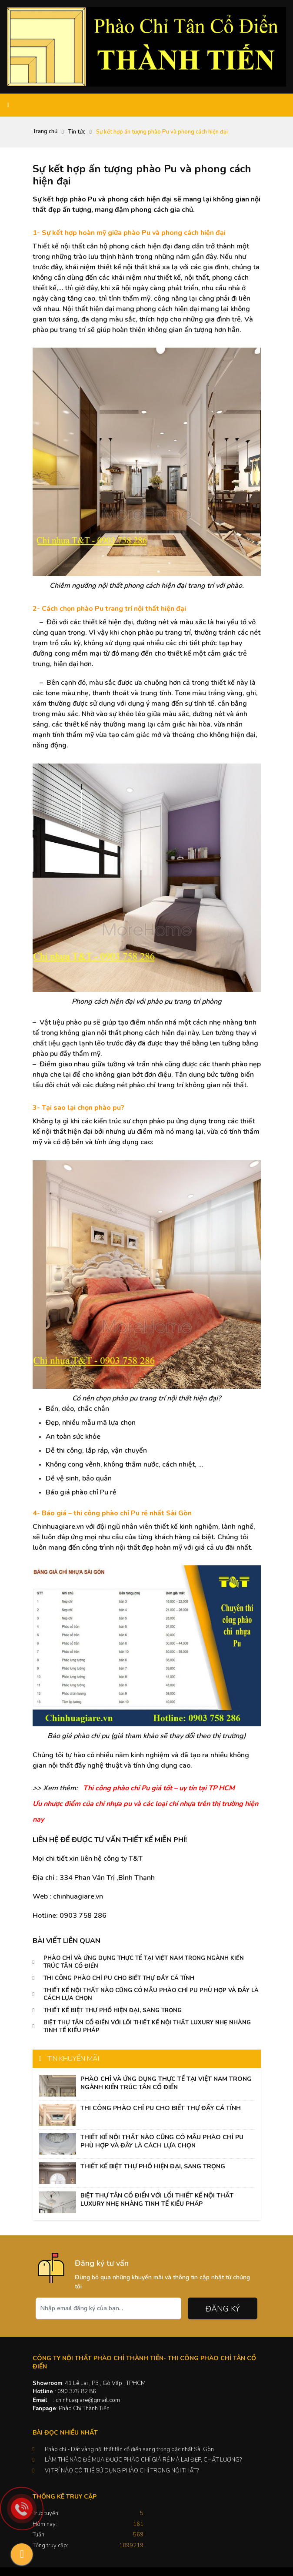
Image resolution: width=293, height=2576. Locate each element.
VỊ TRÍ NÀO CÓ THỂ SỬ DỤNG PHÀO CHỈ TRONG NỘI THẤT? (122, 2471)
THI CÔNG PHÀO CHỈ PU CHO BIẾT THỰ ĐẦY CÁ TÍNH (118, 1978)
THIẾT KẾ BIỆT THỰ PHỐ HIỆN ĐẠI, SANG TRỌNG (112, 2010)
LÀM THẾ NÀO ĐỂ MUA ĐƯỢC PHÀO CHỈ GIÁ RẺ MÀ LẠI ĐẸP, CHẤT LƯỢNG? (143, 2460)
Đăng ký (223, 2309)
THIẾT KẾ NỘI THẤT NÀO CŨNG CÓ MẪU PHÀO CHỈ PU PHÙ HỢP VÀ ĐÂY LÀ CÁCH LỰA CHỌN (161, 2141)
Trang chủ (45, 131)
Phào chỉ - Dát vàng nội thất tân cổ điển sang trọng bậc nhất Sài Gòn (129, 2449)
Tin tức (76, 132)
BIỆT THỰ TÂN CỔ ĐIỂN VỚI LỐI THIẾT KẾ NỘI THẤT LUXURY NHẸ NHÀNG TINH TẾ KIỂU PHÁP (156, 2199)
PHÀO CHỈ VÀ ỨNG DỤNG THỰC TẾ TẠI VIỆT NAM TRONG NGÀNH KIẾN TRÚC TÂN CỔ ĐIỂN (166, 2083)
